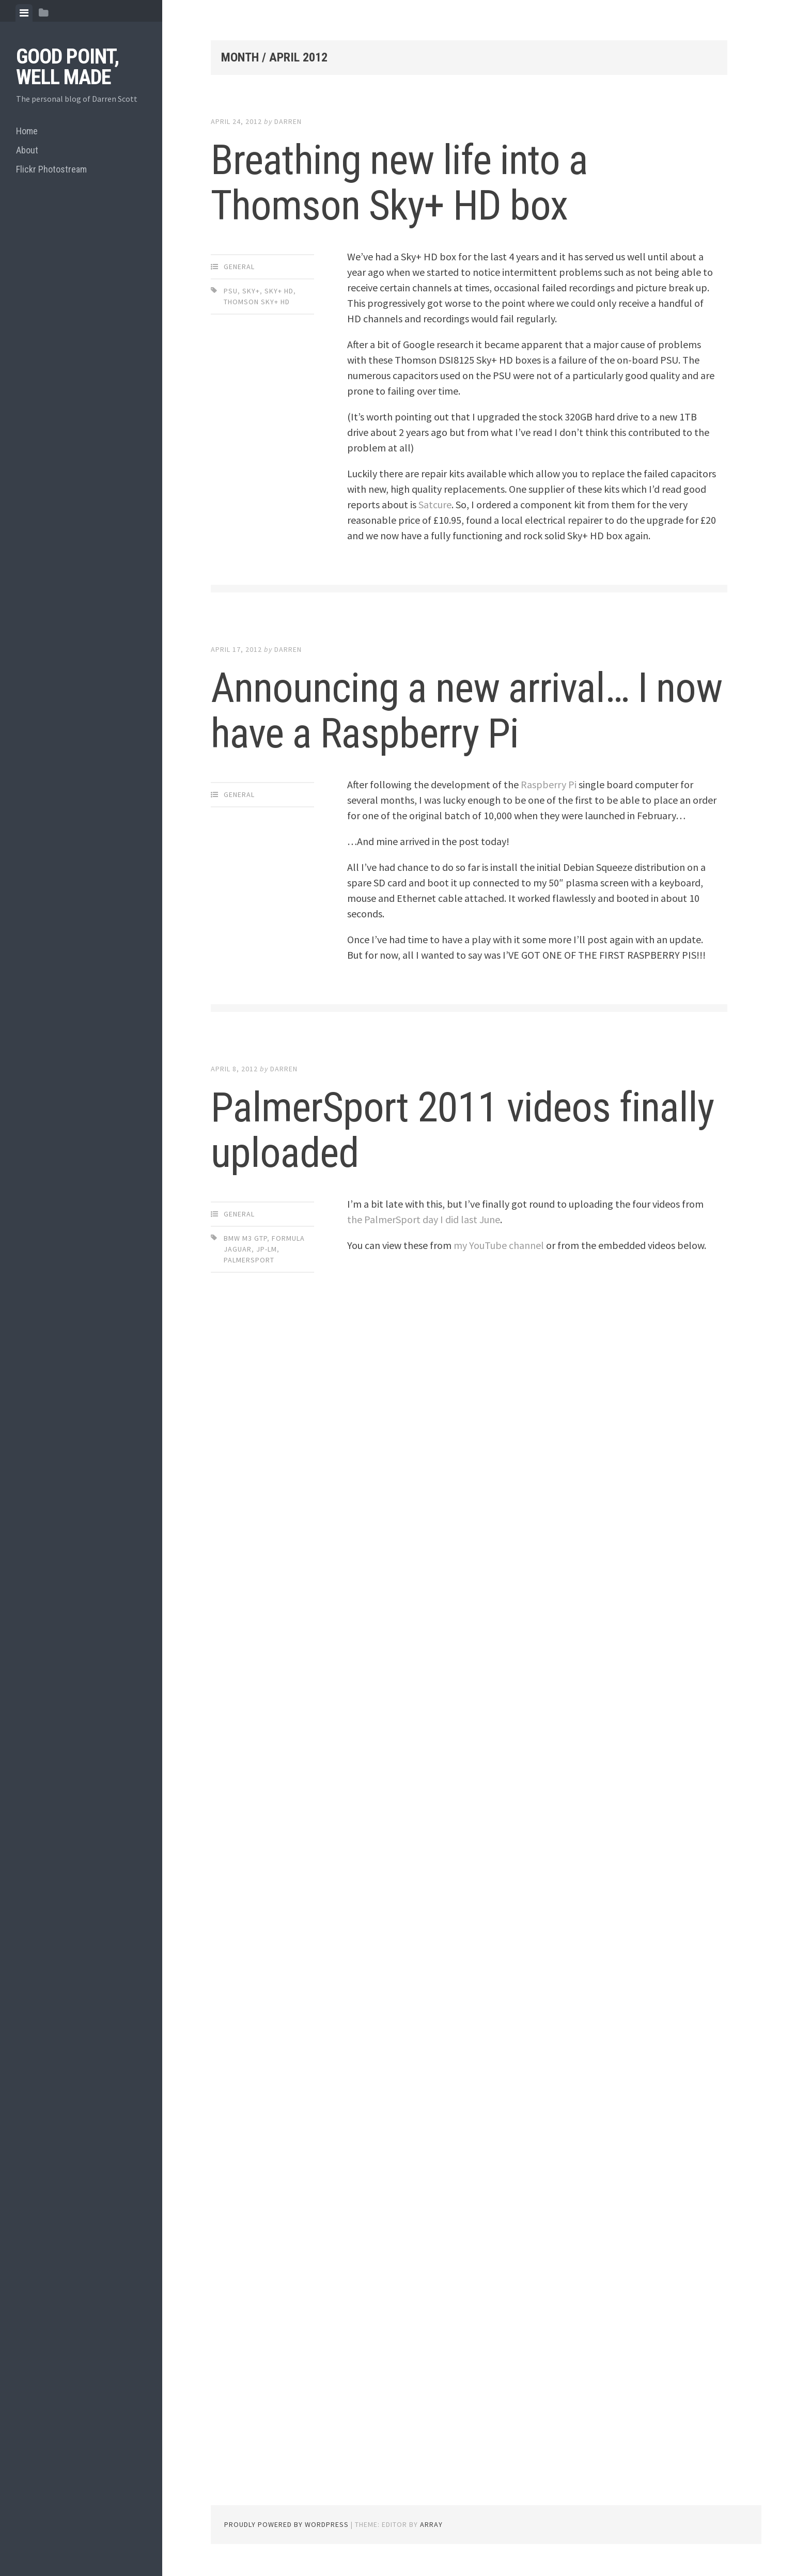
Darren (288, 121)
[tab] (24, 13)
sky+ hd (278, 290)
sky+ (251, 290)
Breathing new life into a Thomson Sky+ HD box (399, 183)
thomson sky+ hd (257, 301)
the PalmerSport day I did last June (423, 1219)
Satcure (434, 504)
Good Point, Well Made (67, 66)
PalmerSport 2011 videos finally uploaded (462, 1130)
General (239, 266)
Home (27, 131)
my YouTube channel (499, 1245)
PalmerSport (249, 1259)
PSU (231, 290)
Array (431, 2524)
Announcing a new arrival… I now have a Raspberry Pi (466, 711)
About (27, 150)
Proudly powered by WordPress (286, 2524)
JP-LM (266, 1249)
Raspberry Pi (549, 784)
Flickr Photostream (51, 169)
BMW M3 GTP (245, 1238)
